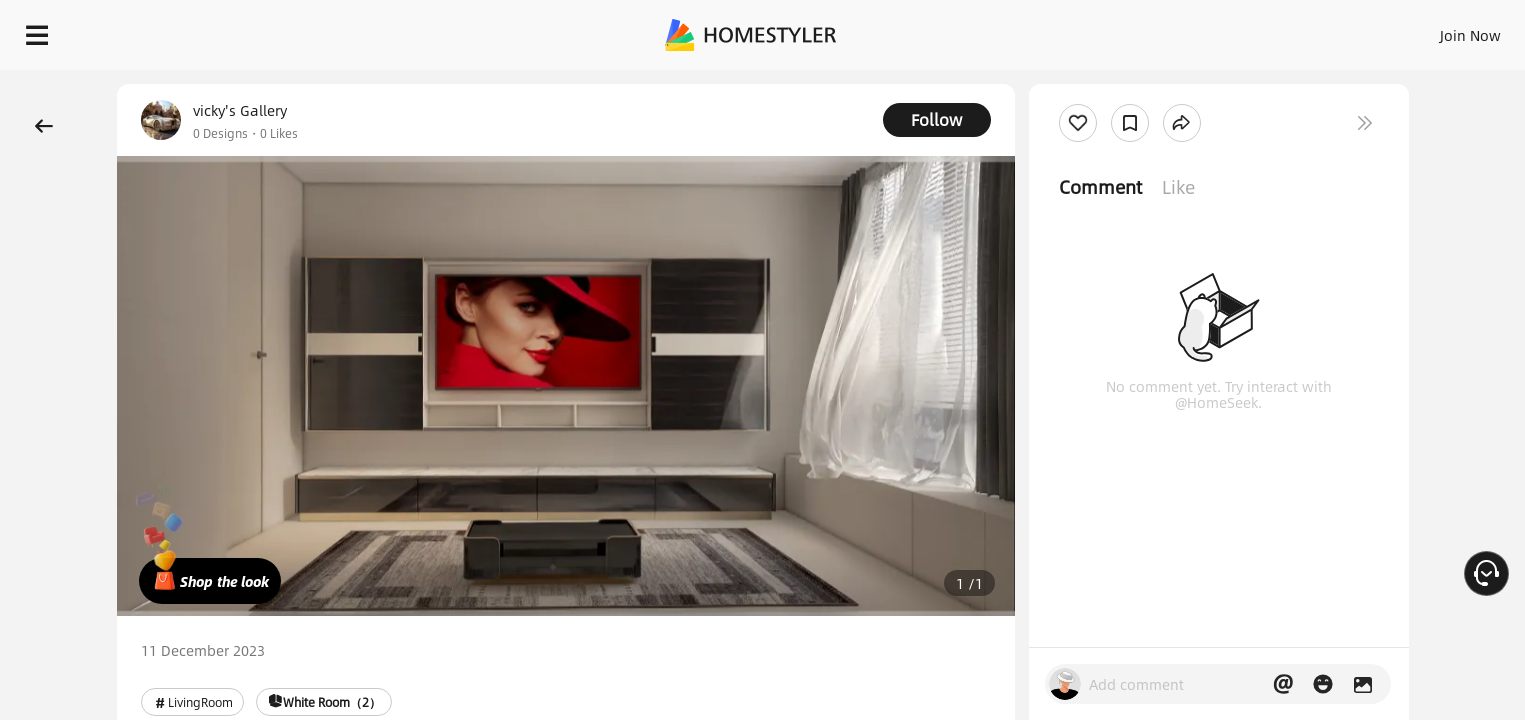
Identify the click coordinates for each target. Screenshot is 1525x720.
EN (1299, 30)
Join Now (1229, 30)
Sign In (1155, 30)
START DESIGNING (1425, 30)
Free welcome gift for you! (1109, 84)
